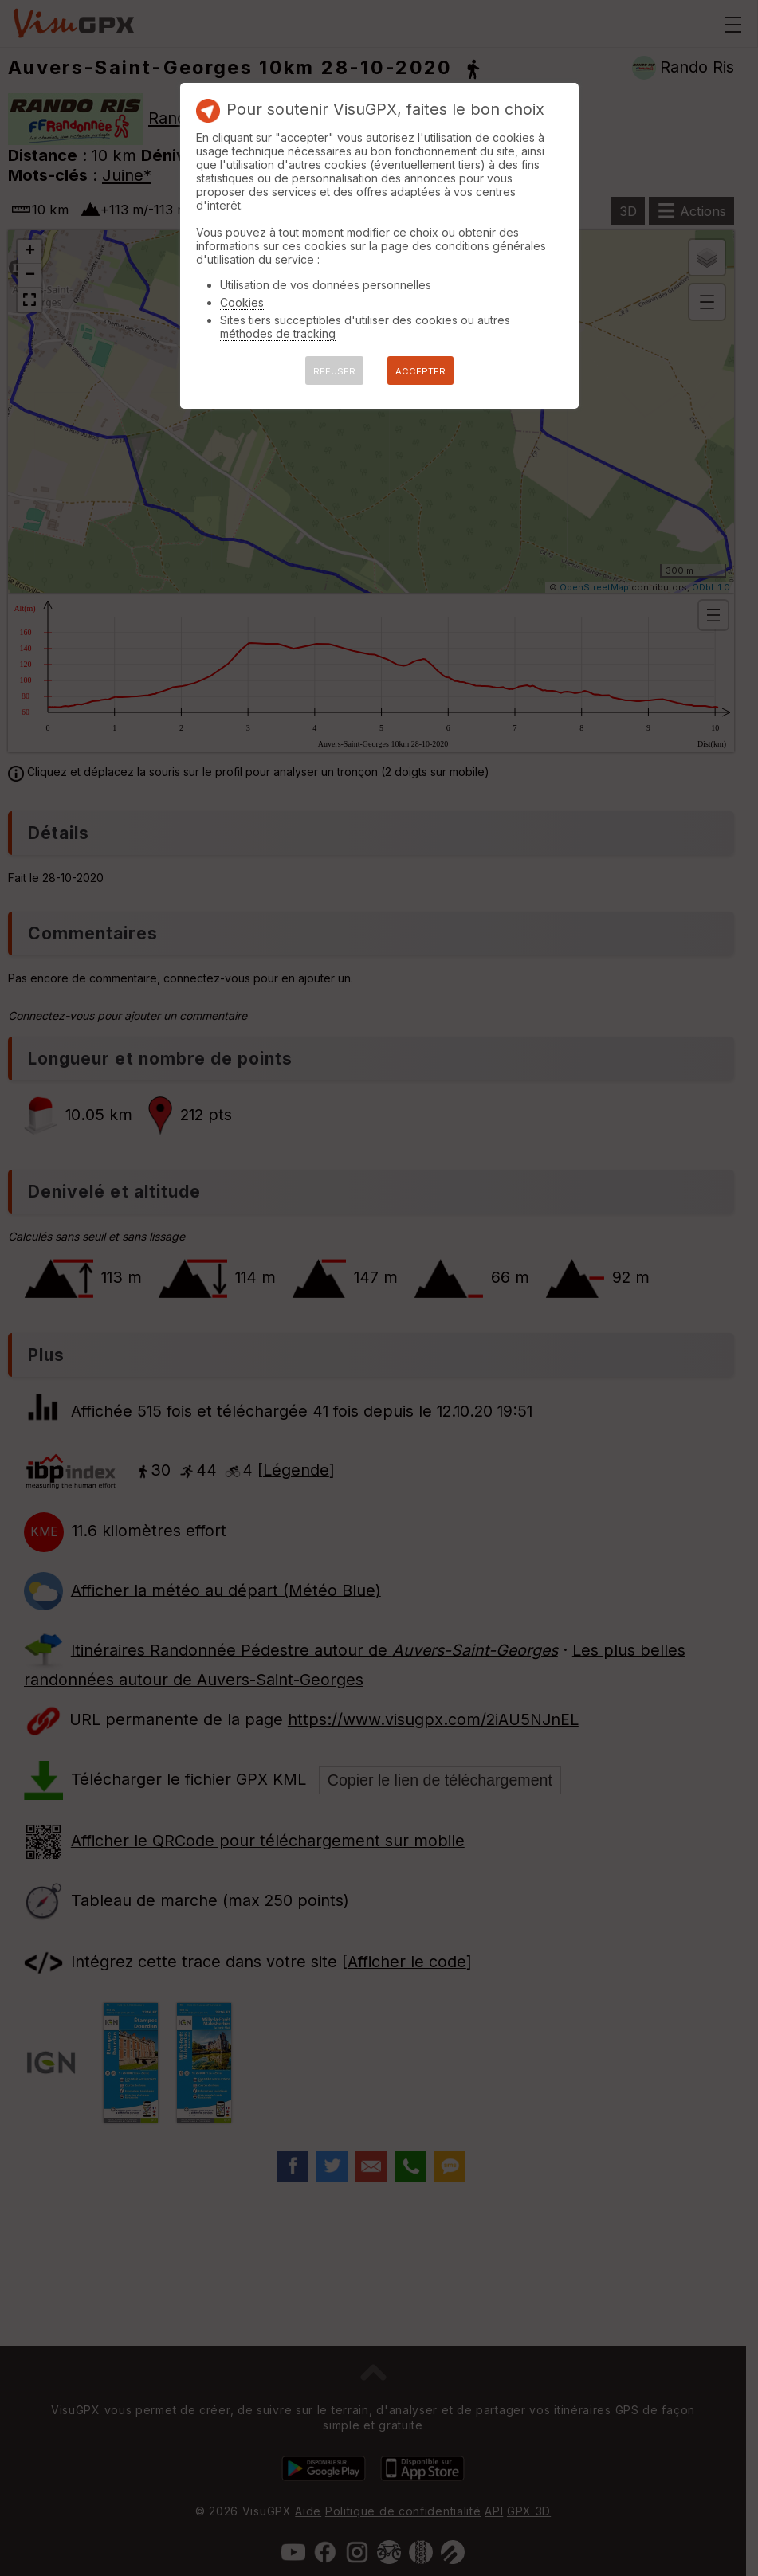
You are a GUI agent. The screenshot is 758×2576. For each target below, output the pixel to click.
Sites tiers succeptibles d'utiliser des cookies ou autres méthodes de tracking (365, 326)
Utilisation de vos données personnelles (325, 285)
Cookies (242, 302)
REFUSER (334, 371)
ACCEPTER (420, 371)
